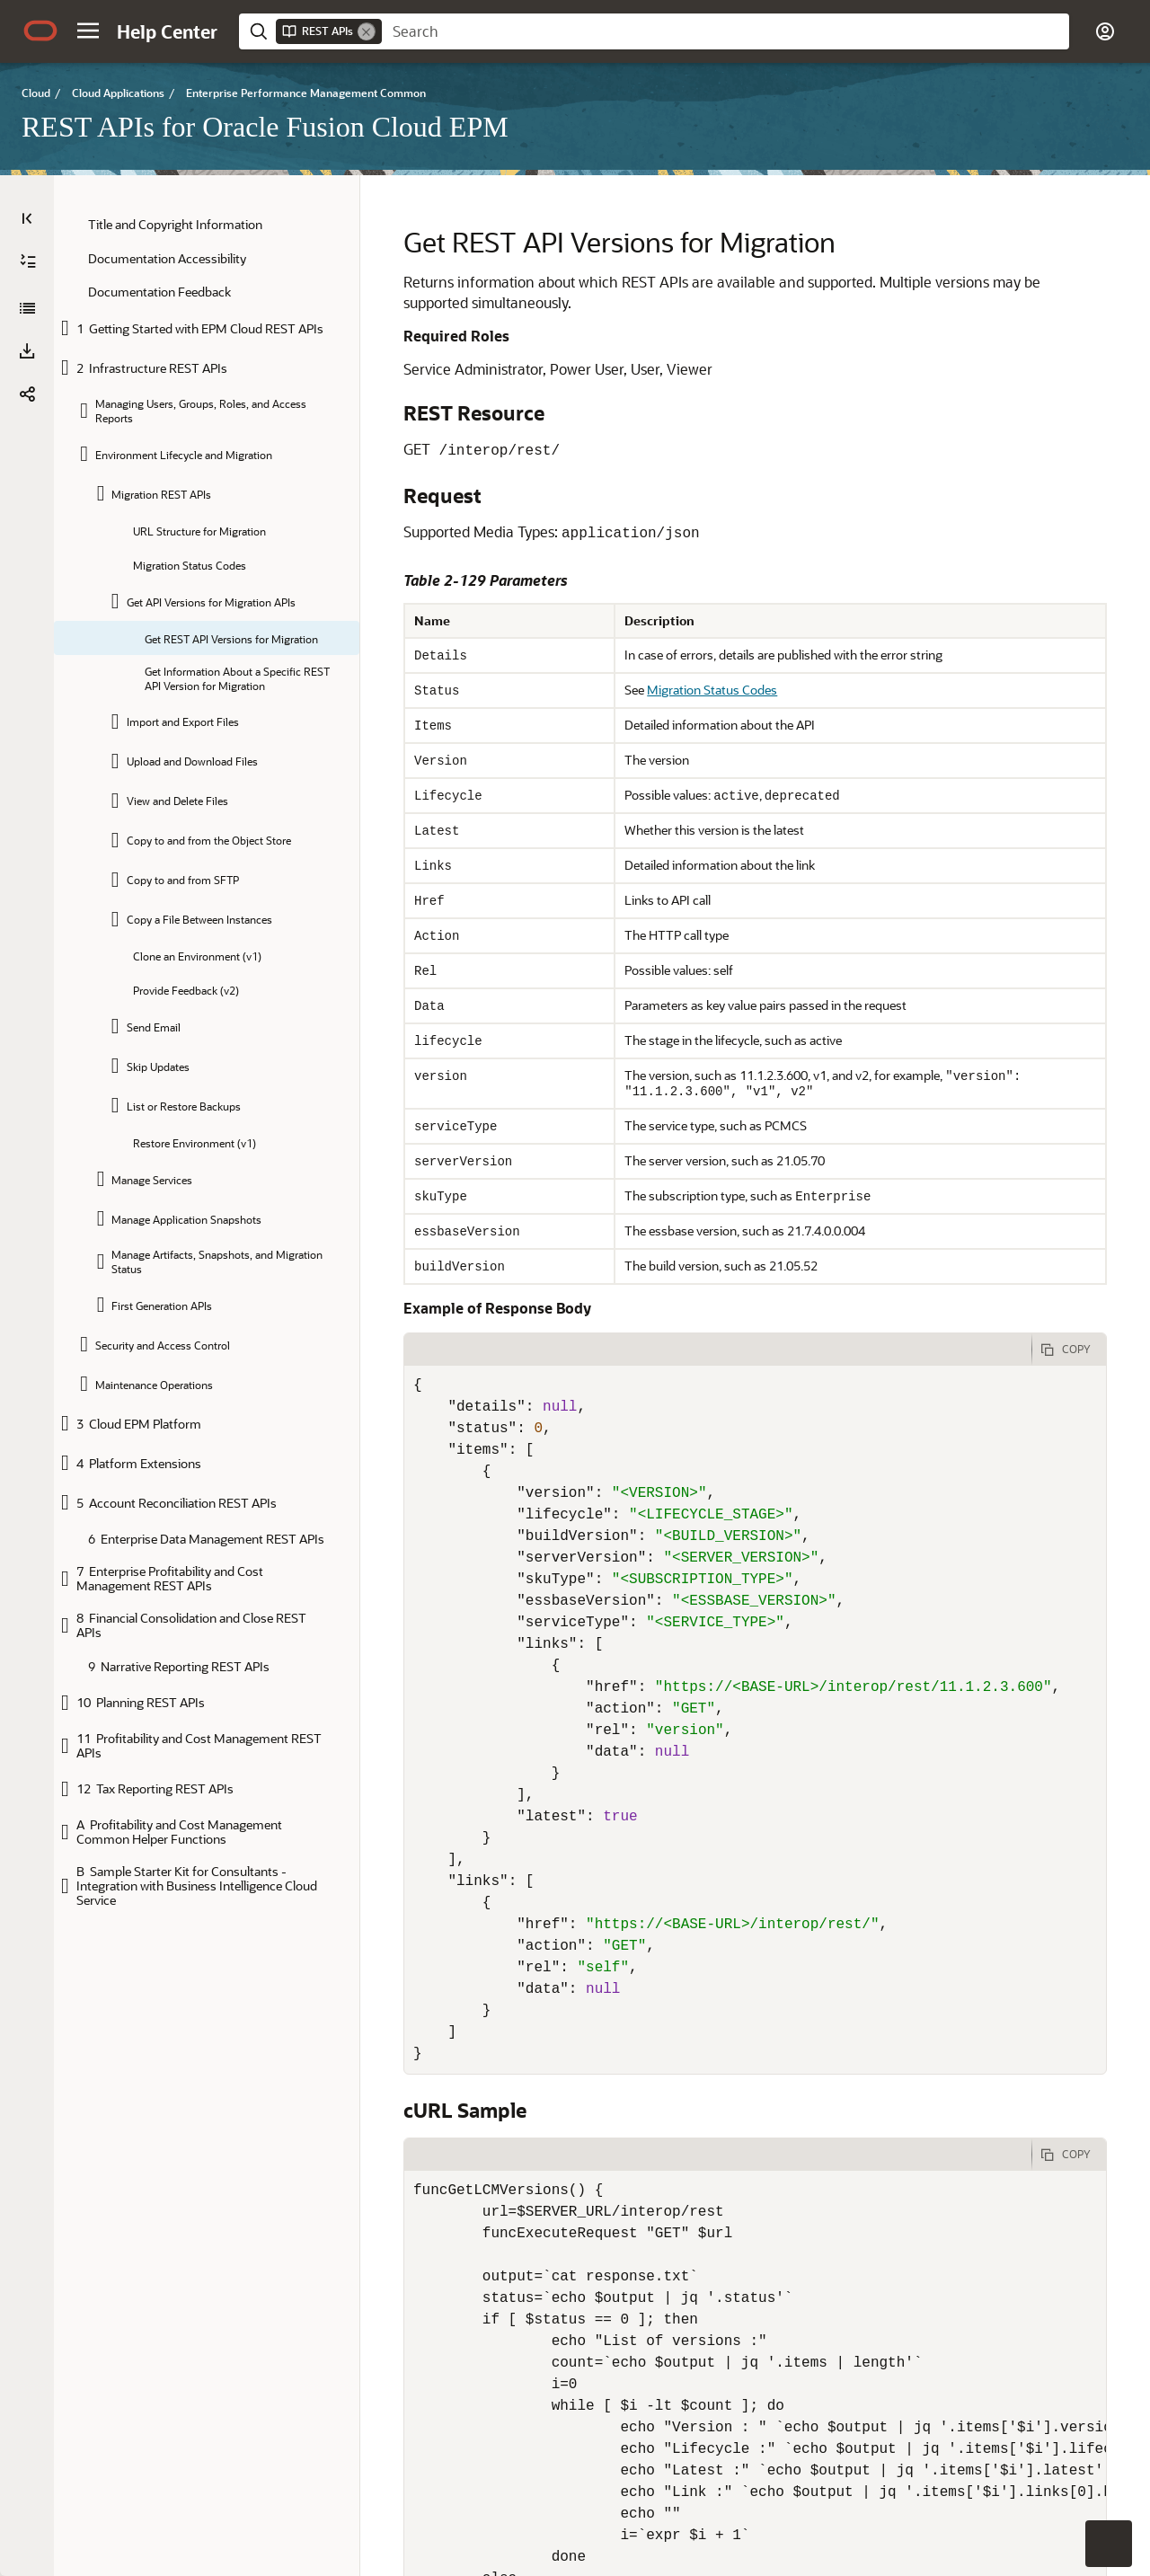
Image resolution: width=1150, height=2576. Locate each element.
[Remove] (366, 31)
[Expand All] (28, 261)
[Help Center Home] (167, 31)
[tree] (206, 1062)
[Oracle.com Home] (40, 30)
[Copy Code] (1069, 1349)
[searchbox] (725, 31)
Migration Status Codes (657, 689)
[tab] (678, 1349)
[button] (88, 30)
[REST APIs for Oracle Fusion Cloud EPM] (27, 308)
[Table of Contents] (27, 218)
